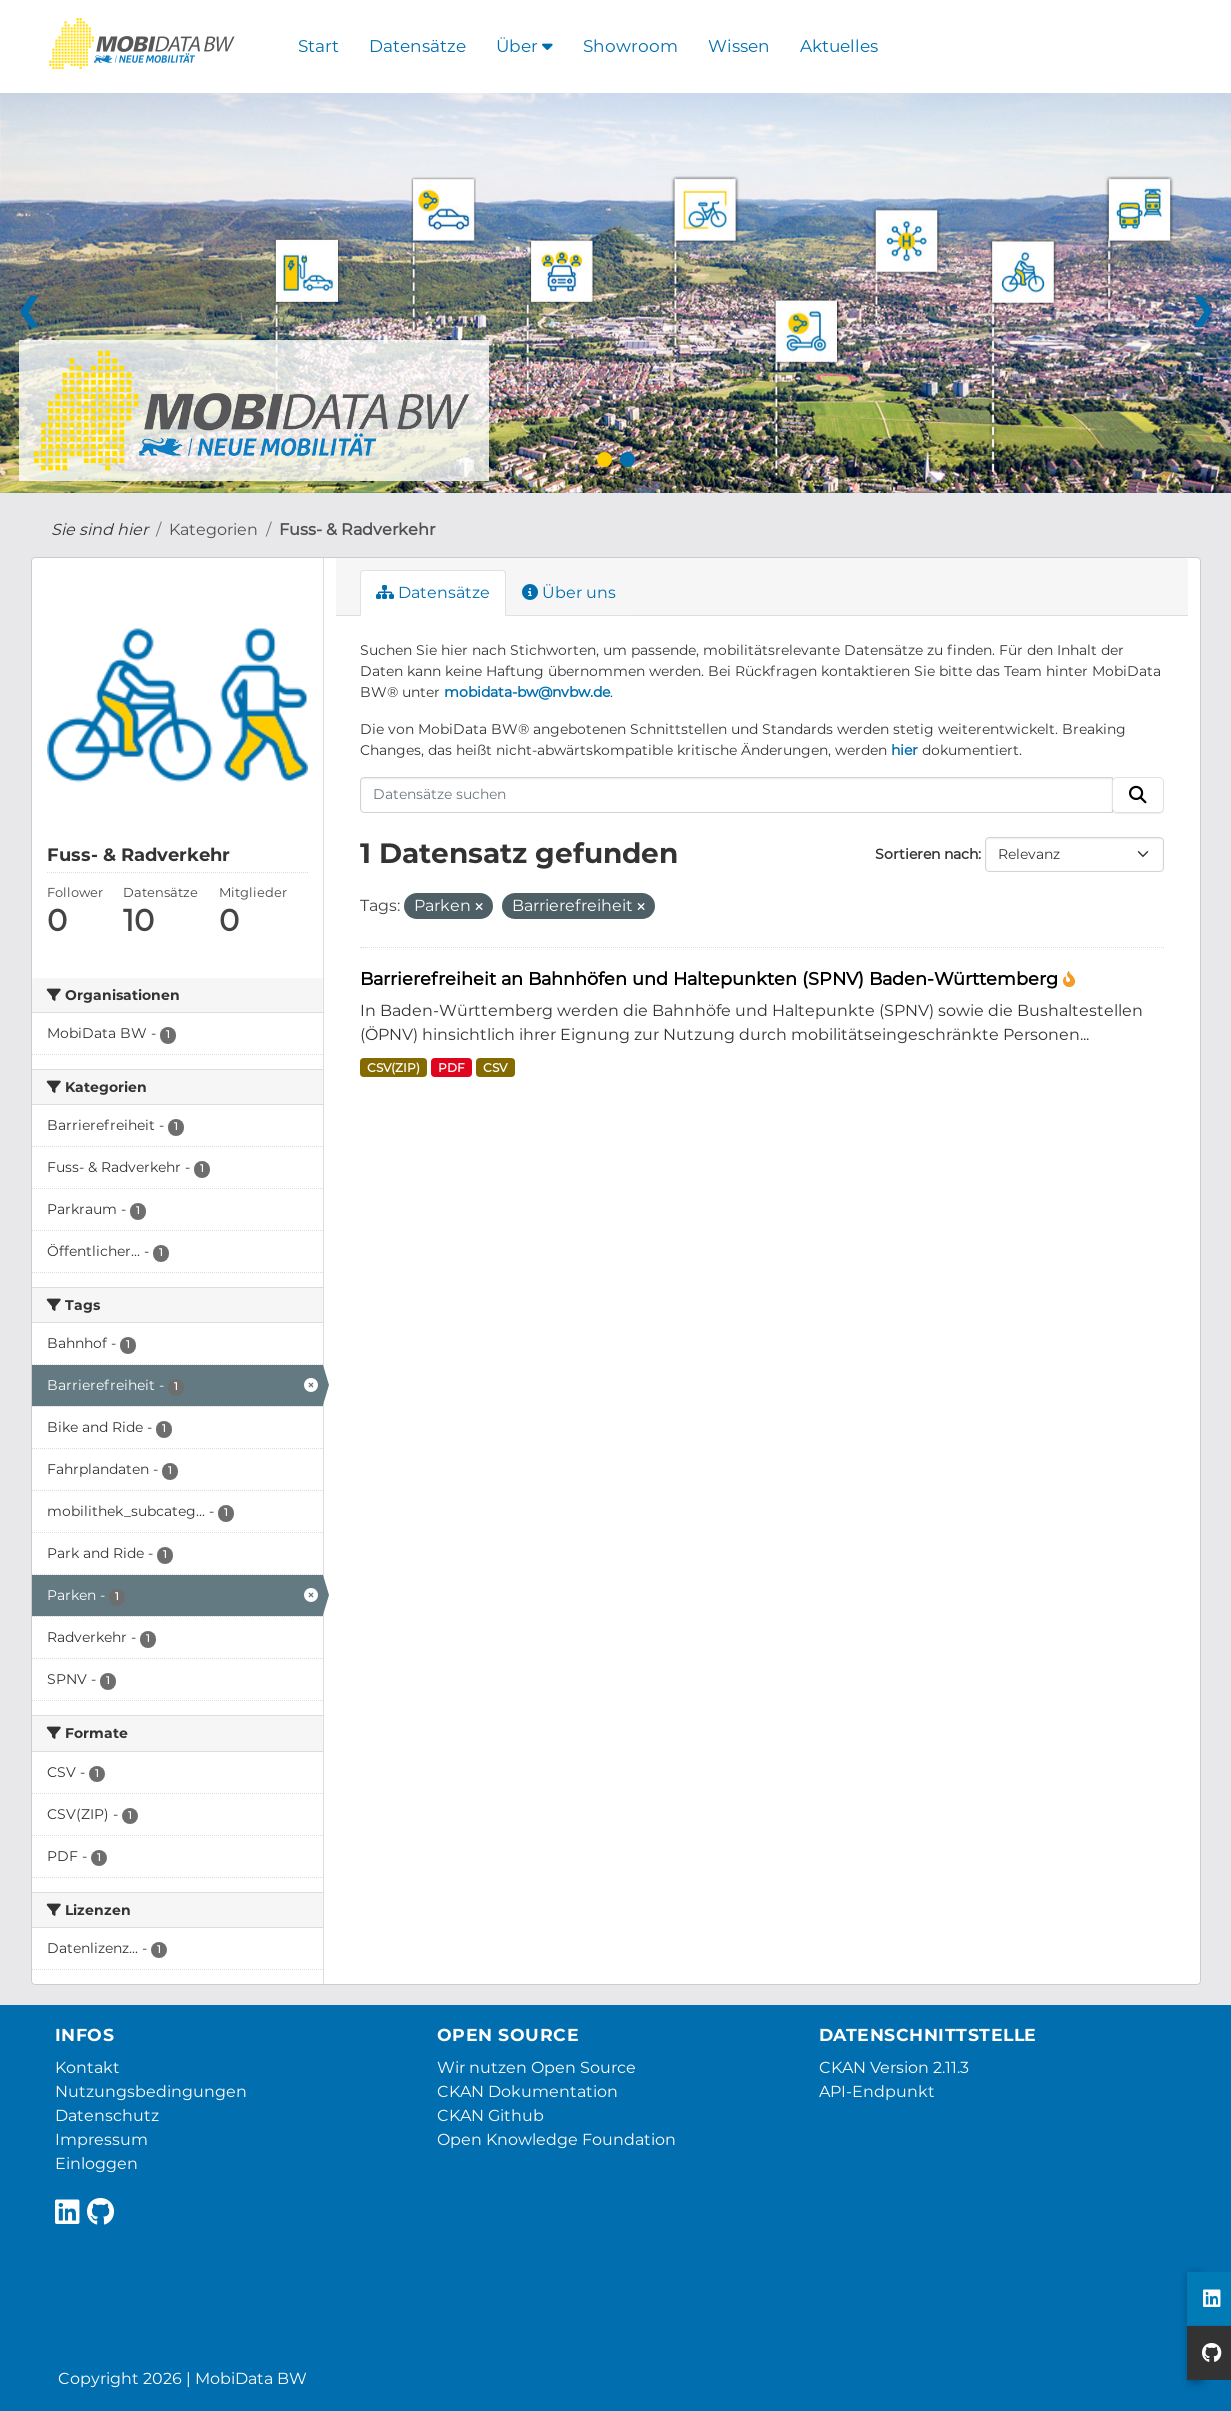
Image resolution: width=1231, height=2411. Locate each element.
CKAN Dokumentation (527, 2091)
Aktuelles (839, 46)
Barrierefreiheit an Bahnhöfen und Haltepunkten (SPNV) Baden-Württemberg (711, 978)
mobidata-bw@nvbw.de (527, 692)
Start (318, 46)
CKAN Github (490, 2115)
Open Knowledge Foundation (556, 2139)
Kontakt (87, 2067)
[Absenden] (1138, 795)
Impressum (101, 2139)
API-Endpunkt (877, 2091)
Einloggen (96, 2163)
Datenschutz (107, 2115)
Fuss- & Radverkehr (357, 529)
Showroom (630, 46)
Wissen (739, 46)
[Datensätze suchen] (736, 795)
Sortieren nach (926, 854)
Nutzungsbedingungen (151, 2091)
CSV (495, 1067)
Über (524, 46)
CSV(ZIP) (393, 1067)
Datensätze (417, 46)
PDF (451, 1067)
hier (904, 750)
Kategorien (213, 529)
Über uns (569, 592)
